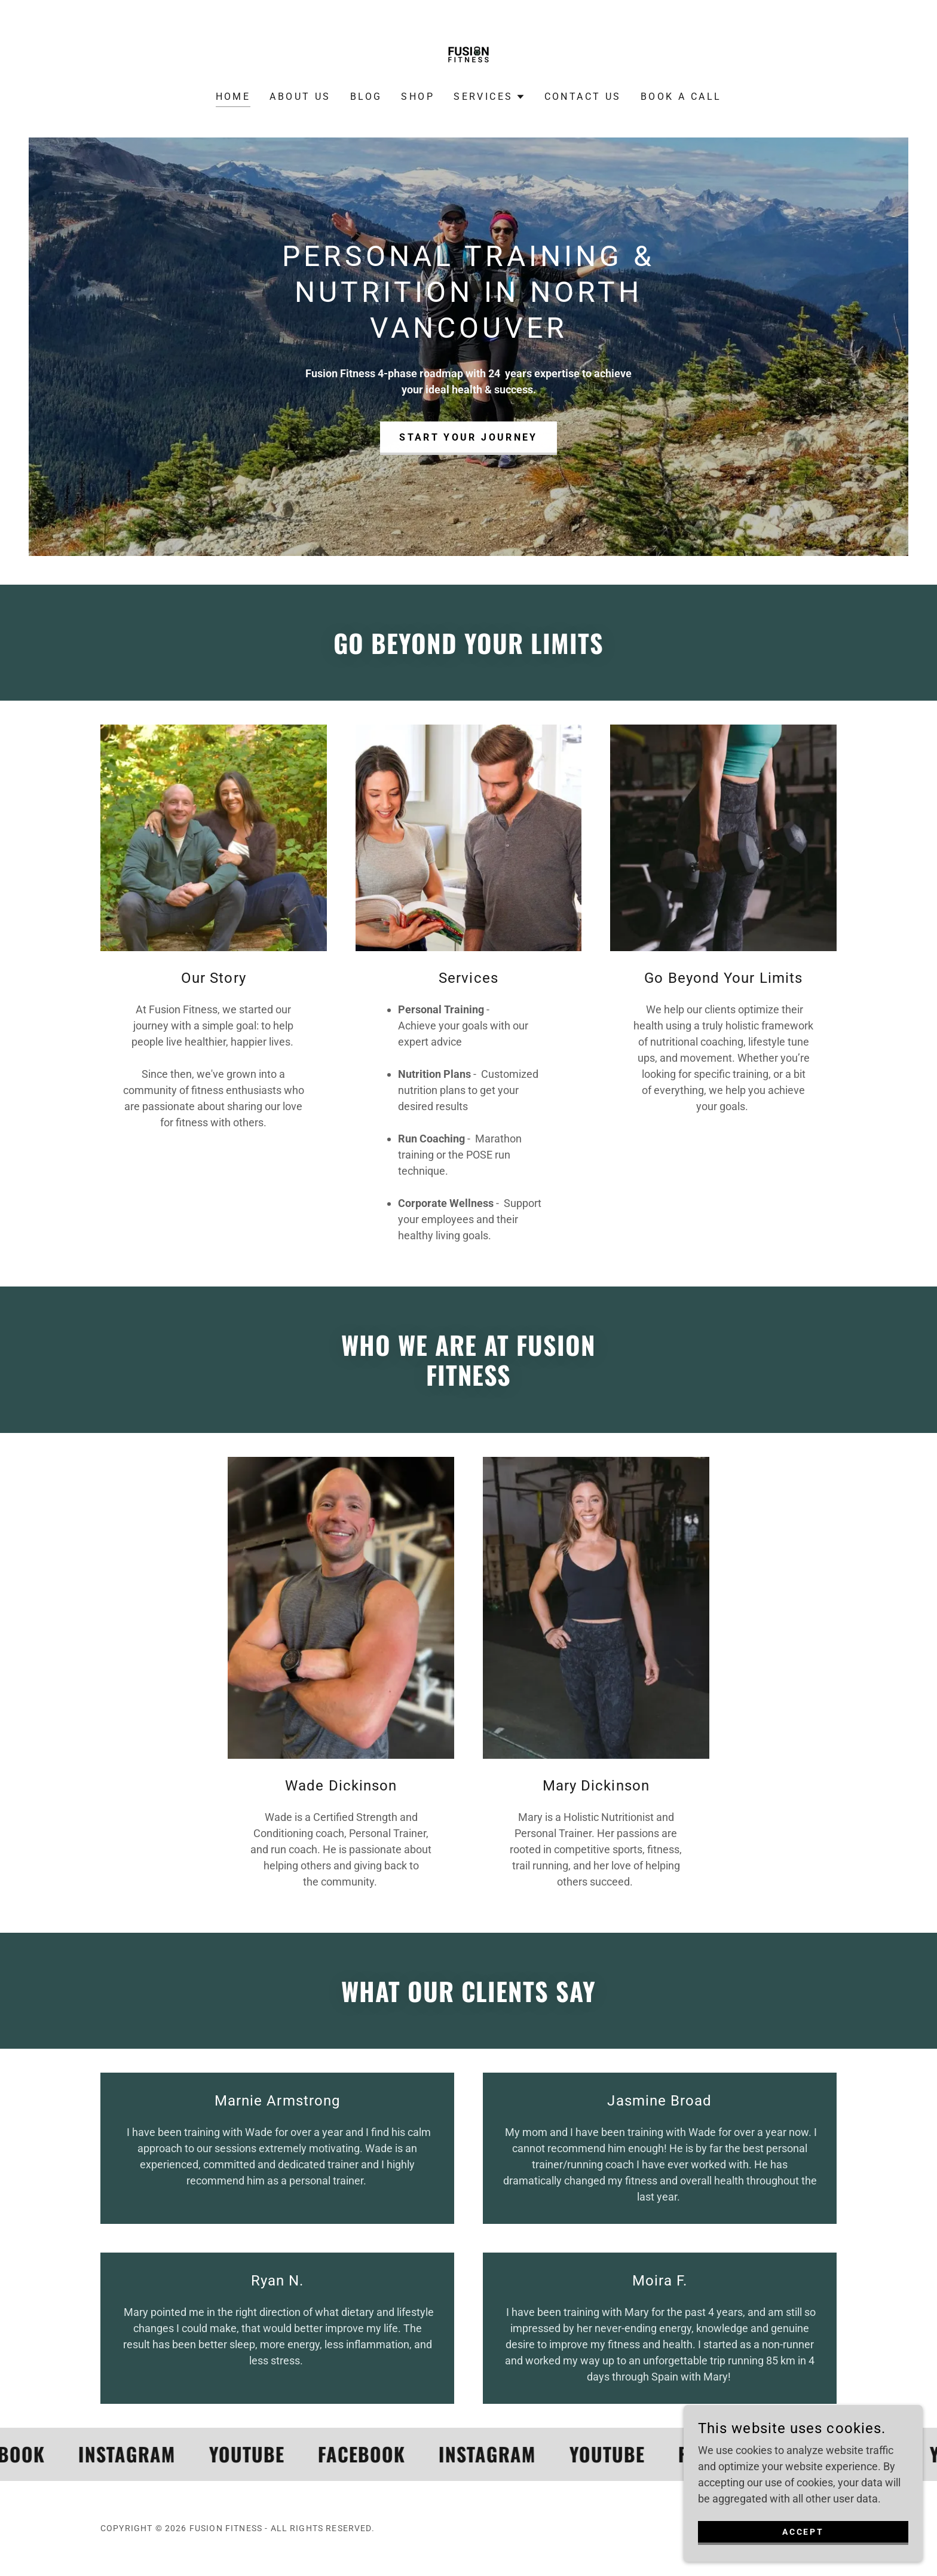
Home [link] (233, 96)
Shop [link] (417, 96)
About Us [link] (300, 96)
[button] (489, 97)
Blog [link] (366, 96)
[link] (468, 53)
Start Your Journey (468, 437)
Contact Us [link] (582, 96)
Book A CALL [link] (681, 96)
